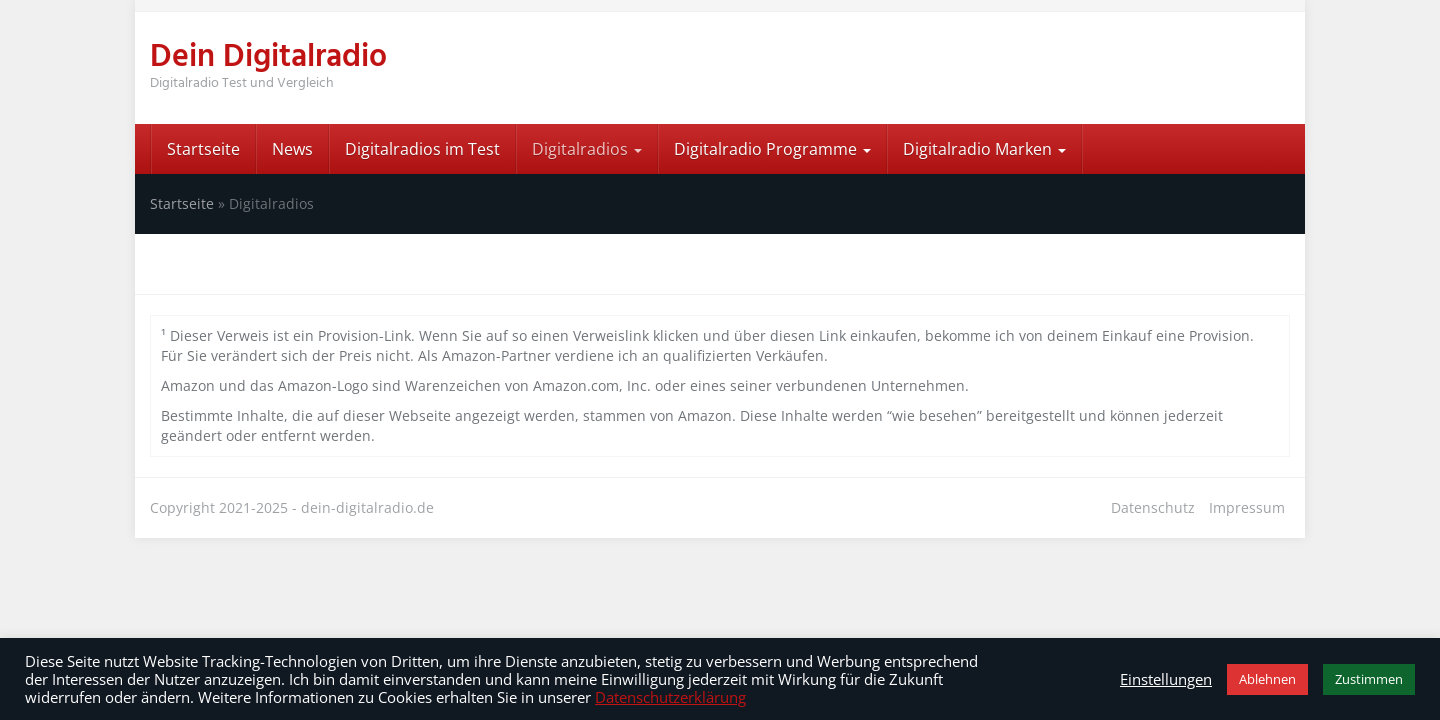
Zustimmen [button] (1369, 679)
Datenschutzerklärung (670, 697)
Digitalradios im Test (422, 149)
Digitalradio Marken (984, 149)
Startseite (203, 149)
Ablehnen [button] (1267, 679)
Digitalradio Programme (772, 149)
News (292, 149)
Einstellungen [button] (1166, 679)
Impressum (1247, 507)
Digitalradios (587, 149)
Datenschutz (1153, 507)
